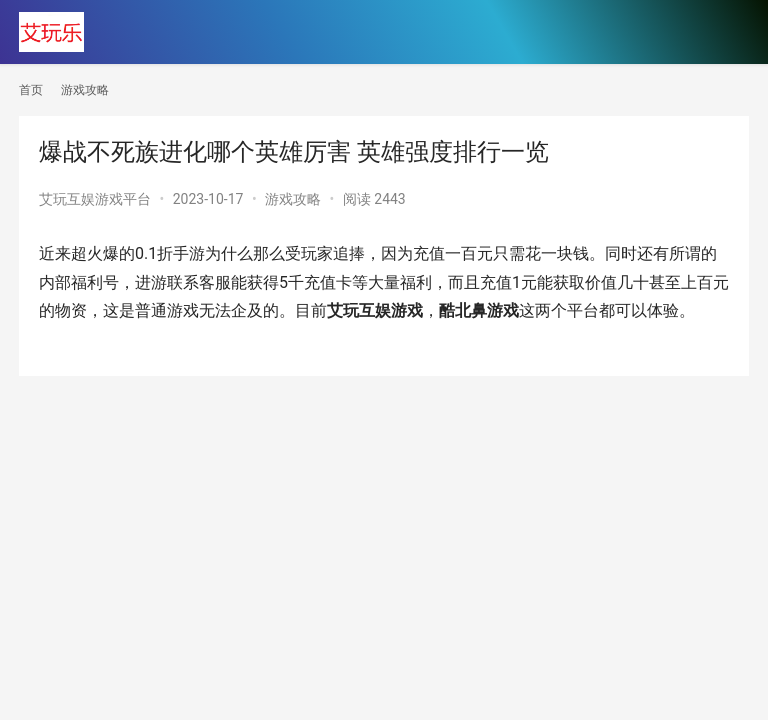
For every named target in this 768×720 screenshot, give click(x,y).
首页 (31, 90)
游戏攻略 (293, 199)
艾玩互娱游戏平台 (95, 199)
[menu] (728, 32)
